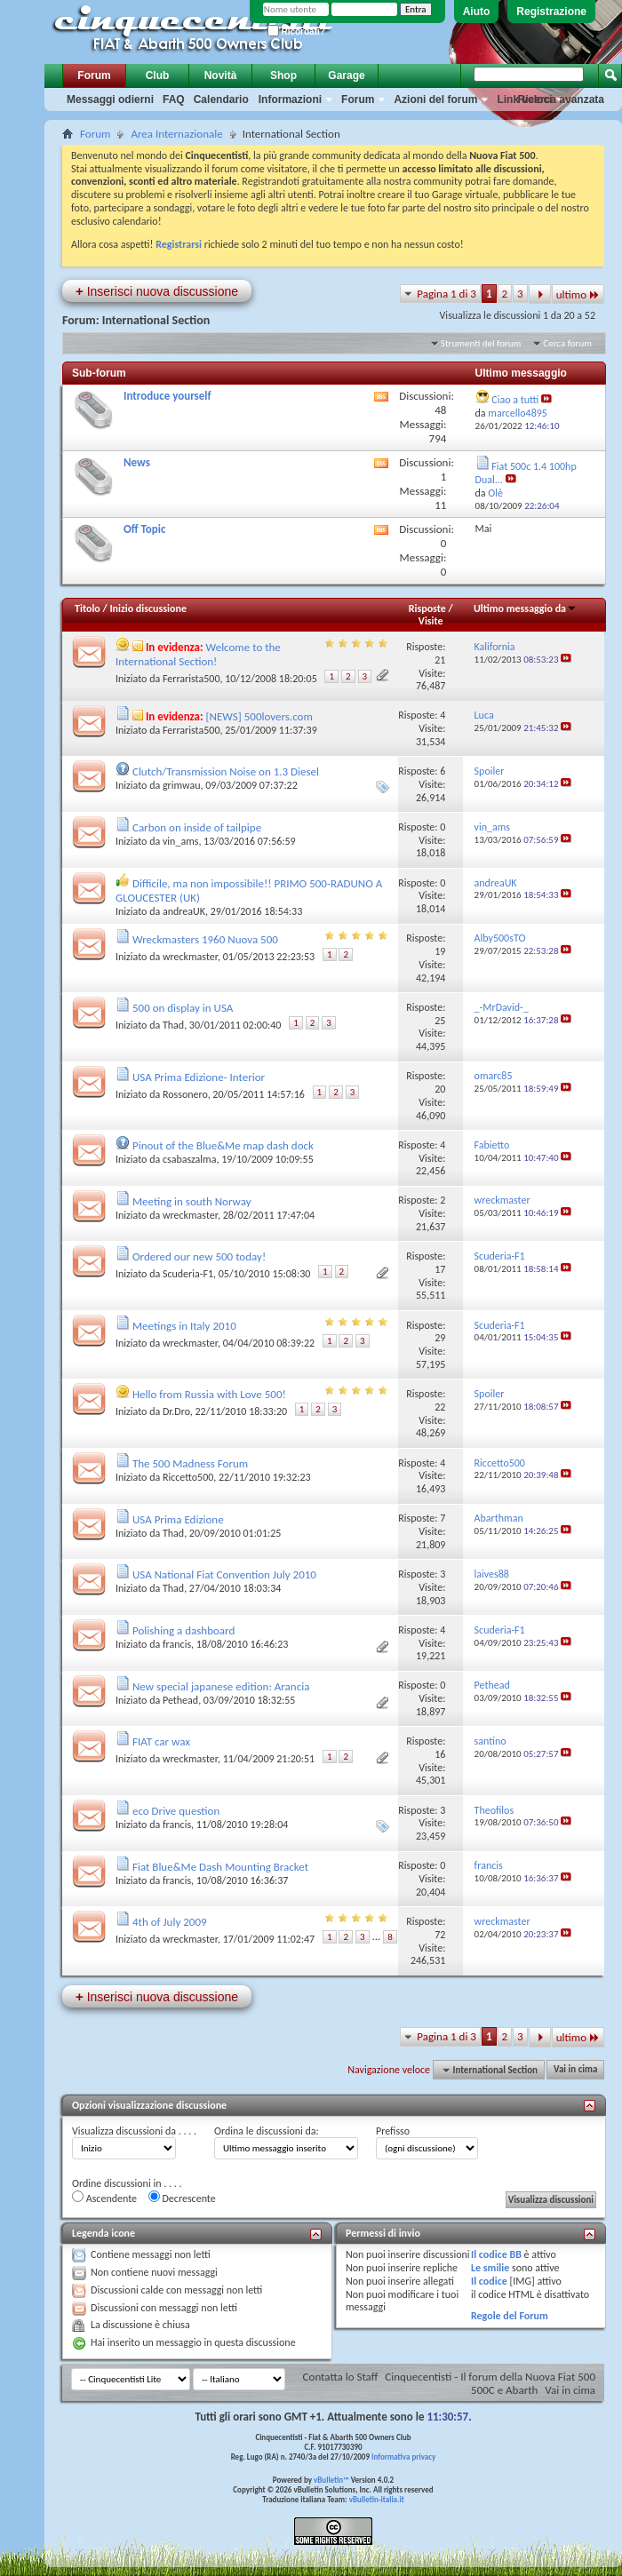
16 (440, 1754)
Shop (283, 75)
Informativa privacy (403, 2456)
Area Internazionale (176, 133)
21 (440, 660)
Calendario (221, 99)
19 (440, 951)
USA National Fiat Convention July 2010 (224, 1574)
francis (177, 1644)
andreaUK (184, 911)
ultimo (578, 294)
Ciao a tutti (514, 400)
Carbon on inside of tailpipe (196, 827)
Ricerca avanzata (561, 99)
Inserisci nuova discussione (157, 290)
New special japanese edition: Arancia (220, 1686)
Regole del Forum (509, 2316)
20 (440, 1089)
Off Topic (144, 529)
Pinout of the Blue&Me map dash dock (223, 1145)
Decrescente (182, 2197)
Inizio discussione (148, 608)
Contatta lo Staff (341, 2376)
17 (440, 1269)
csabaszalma (190, 1159)
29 (440, 1338)
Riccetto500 (188, 1477)
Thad (173, 1025)
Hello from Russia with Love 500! (209, 1394)
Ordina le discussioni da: (266, 2131)
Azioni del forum (435, 99)
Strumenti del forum (481, 343)
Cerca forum (567, 343)
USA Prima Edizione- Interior (198, 1077)
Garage (346, 75)
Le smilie (490, 2268)
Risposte (427, 608)
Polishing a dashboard (183, 1630)
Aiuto (476, 11)
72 (440, 1934)
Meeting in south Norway (191, 1201)
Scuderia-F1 (188, 1274)
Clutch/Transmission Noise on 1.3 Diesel (225, 771)
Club (158, 75)
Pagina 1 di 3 (446, 293)
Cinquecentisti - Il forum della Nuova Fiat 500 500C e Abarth (490, 2383)
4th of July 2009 (169, 1921)
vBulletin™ (331, 2480)
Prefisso (393, 2131)
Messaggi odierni (110, 99)
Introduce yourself (167, 395)
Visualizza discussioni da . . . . (134, 2131)
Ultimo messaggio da (525, 608)
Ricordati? (296, 31)
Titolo (87, 608)
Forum (93, 75)
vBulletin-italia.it (376, 2499)
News (137, 462)
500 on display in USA (182, 1007)
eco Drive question (175, 1810)
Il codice (489, 2281)
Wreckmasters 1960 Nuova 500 (205, 939)
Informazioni (290, 99)
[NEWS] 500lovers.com (259, 716)
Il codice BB (496, 2254)
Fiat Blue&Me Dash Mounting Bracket (220, 1866)
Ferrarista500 (191, 678)
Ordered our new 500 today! (199, 1256)
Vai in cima (575, 2070)
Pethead (180, 1700)
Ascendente (104, 2197)
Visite (431, 621)
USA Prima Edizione (178, 1519)
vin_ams (180, 841)
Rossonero (185, 1094)
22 (440, 1407)
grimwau (182, 785)
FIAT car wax (161, 1741)
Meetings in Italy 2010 (184, 1325)
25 (440, 1020)
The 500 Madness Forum (190, 1463)
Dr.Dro (176, 1411)
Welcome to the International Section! (198, 654)
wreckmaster (190, 956)
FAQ (174, 99)
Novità (220, 75)
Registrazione (551, 11)
